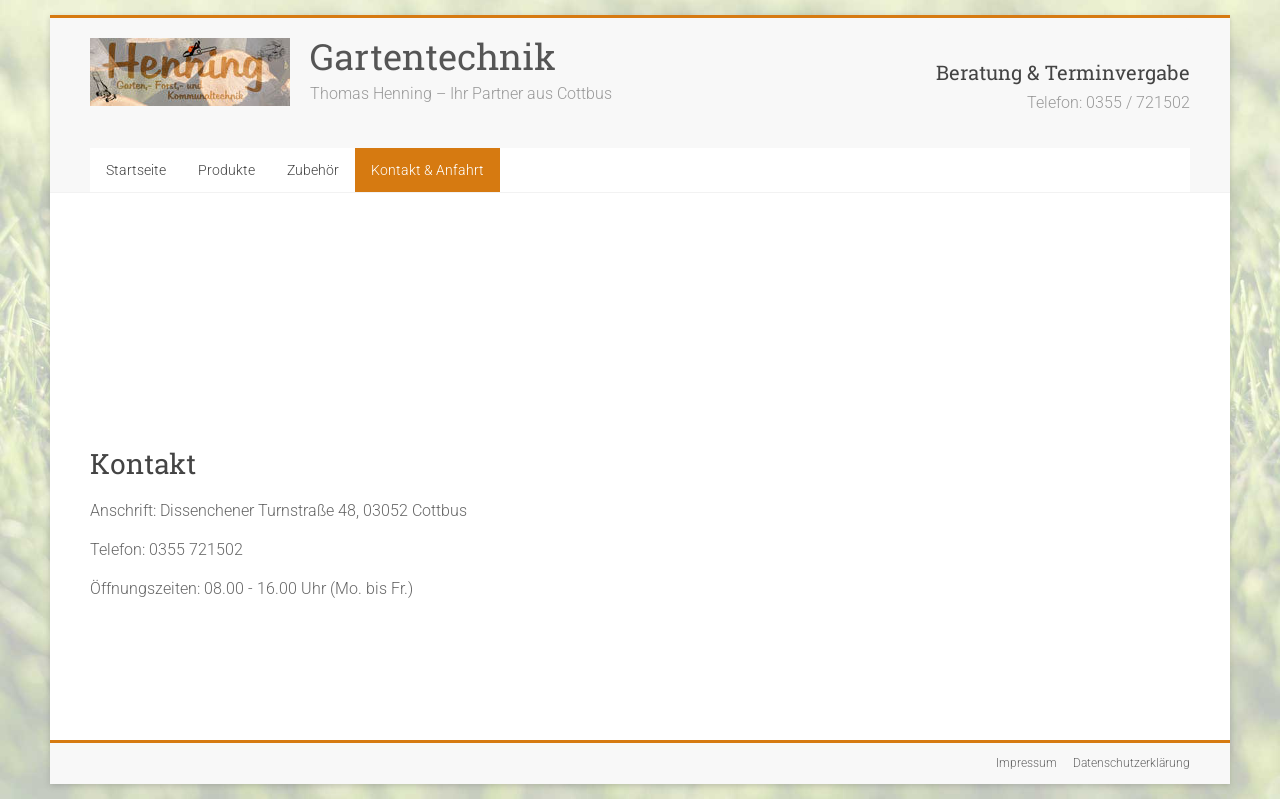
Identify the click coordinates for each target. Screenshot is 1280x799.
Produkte (226, 170)
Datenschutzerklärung (1131, 763)
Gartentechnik (433, 56)
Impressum (1026, 763)
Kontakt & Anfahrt (427, 170)
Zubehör (313, 170)
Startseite (136, 170)
